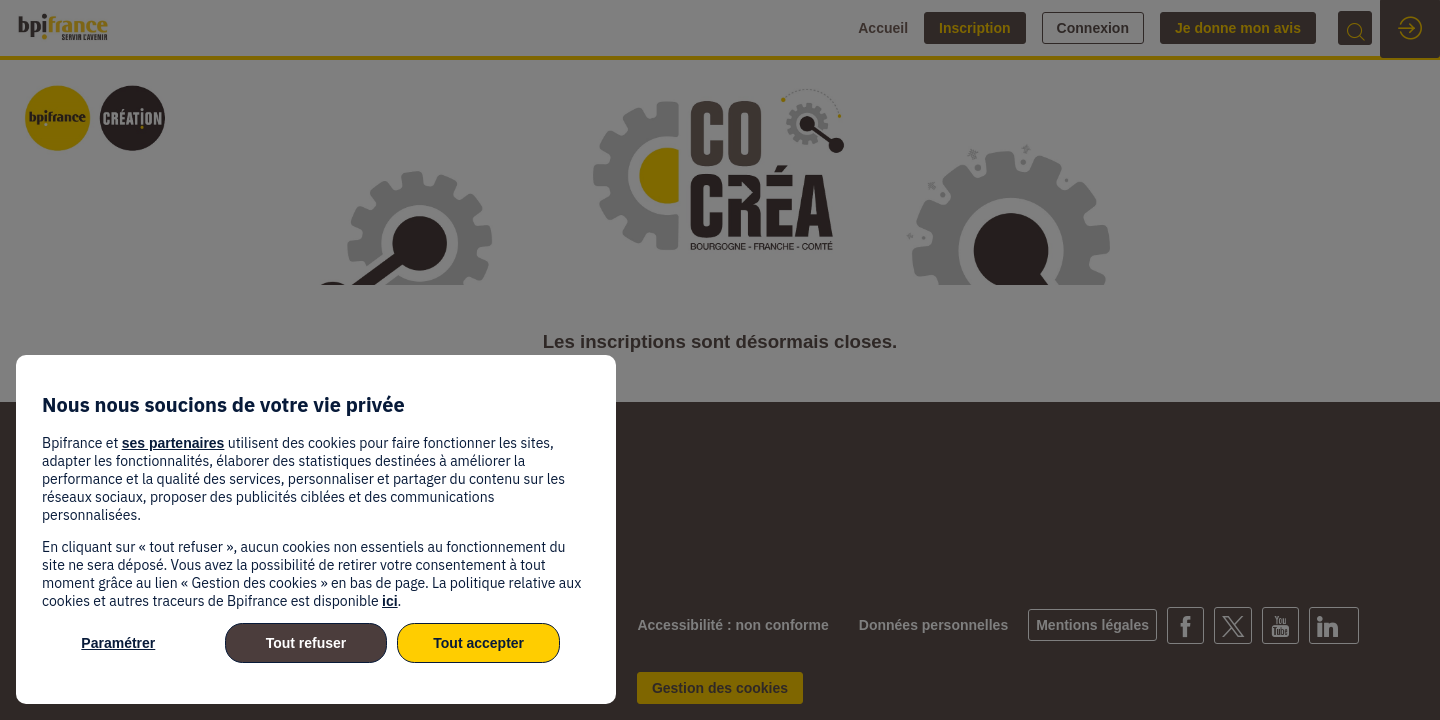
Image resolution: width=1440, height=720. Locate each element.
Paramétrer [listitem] (118, 643)
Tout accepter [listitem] (478, 643)
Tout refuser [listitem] (306, 643)
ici (390, 601)
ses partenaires (173, 443)
